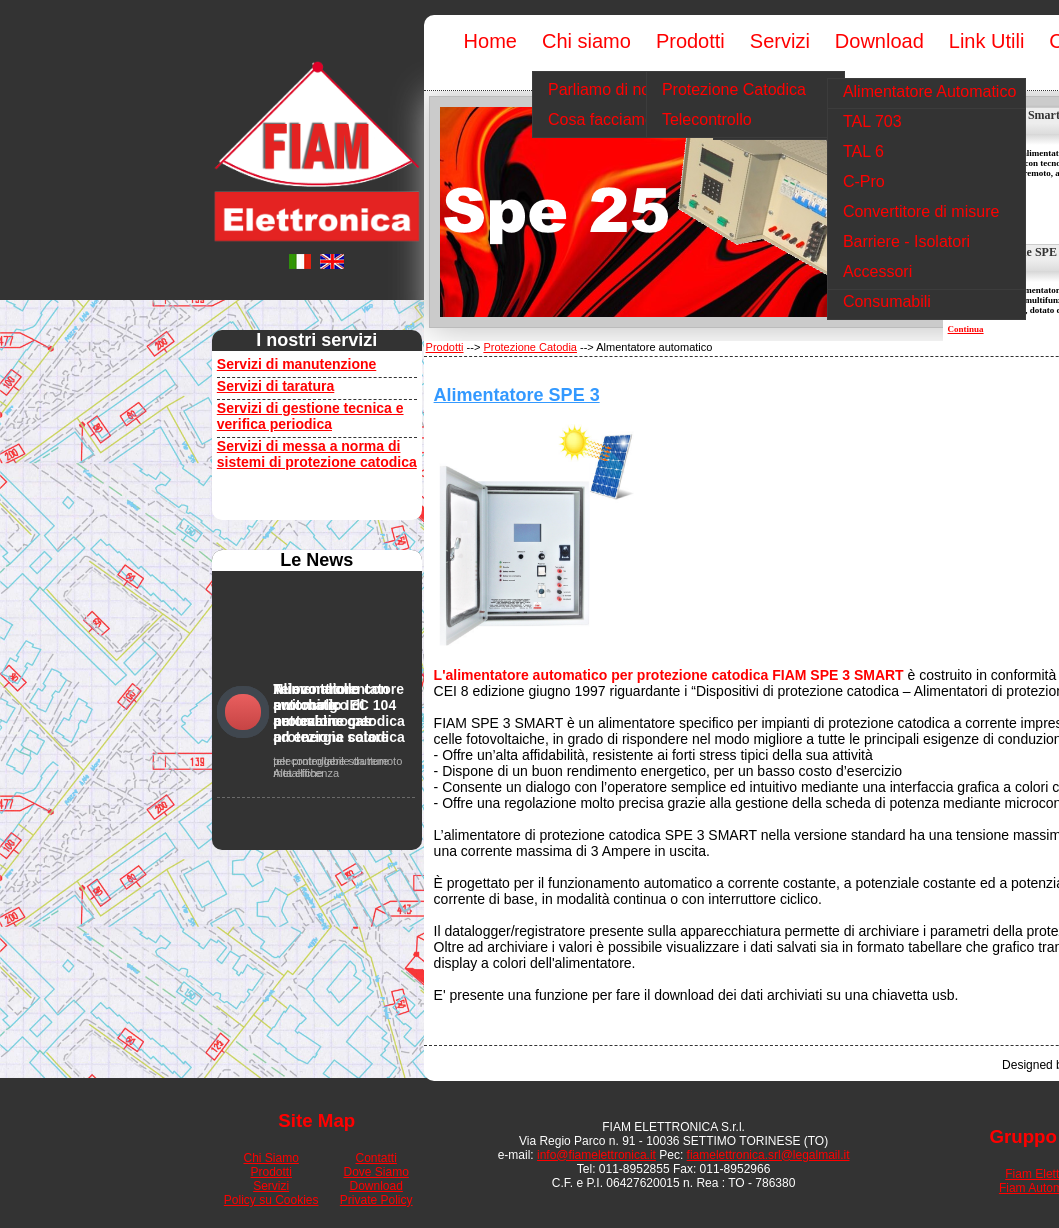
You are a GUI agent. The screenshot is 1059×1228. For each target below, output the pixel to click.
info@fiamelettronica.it (596, 1155)
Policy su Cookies (271, 1200)
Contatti (376, 1158)
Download (376, 1186)
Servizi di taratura (276, 386)
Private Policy (376, 1200)
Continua (966, 329)
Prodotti (445, 347)
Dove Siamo (376, 1172)
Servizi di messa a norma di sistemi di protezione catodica (317, 454)
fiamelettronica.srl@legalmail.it (768, 1155)
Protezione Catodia (530, 347)
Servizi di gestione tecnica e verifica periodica (310, 416)
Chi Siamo (271, 1158)
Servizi (271, 1186)
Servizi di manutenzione (296, 364)
